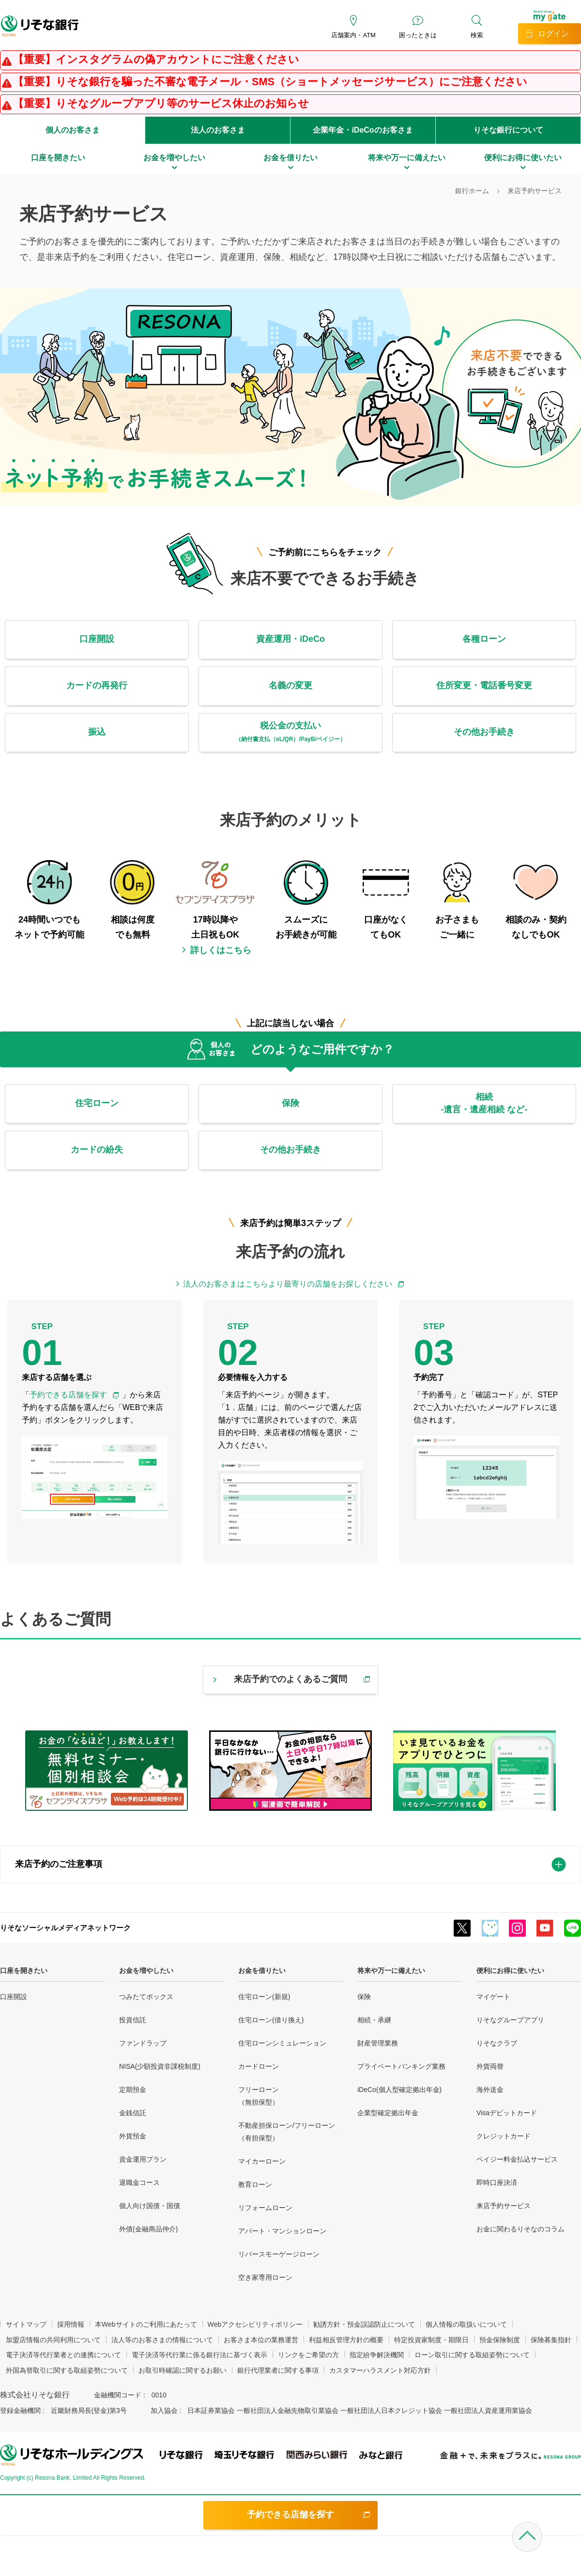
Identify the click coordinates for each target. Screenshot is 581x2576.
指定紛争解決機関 (377, 2355)
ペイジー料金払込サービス (517, 2159)
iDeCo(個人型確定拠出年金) (399, 2089)
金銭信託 (132, 2113)
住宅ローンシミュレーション (282, 2043)
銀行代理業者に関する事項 (278, 2370)
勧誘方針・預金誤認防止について (364, 2324)
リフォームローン (265, 2208)
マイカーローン (262, 2161)
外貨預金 (132, 2136)
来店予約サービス (503, 2206)
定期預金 (132, 2089)
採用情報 (70, 2324)
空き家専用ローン (265, 2277)
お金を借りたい (262, 1970)
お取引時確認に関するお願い (182, 2370)
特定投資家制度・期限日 (431, 2340)
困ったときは (418, 35)
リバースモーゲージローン (279, 2254)
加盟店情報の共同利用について (53, 2340)
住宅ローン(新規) (264, 1996)
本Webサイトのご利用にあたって (146, 2324)
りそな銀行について (508, 130)
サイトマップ (26, 2324)
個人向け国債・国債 (149, 2206)
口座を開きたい (23, 1970)
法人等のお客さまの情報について (162, 2340)
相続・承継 (374, 2020)
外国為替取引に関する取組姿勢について (67, 2370)
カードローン (258, 2066)
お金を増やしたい (146, 1970)
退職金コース (139, 2182)
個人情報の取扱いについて (466, 2324)
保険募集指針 (551, 2340)
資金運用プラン (143, 2159)
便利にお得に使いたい (510, 1970)
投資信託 (132, 2020)
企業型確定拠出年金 (387, 2113)
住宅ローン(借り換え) (271, 2020)
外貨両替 (490, 2066)
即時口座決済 (496, 2182)
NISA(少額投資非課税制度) (159, 2066)
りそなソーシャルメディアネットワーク (65, 1928)
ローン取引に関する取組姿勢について (472, 2355)
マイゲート (493, 1996)
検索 (477, 35)
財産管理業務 (377, 2043)
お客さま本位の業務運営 (261, 2340)
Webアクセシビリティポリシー (255, 2324)
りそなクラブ (496, 2043)
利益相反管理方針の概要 (346, 2340)
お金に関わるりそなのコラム (520, 2229)
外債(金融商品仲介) (148, 2229)
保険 (364, 1996)
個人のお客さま (73, 130)
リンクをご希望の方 (308, 2355)
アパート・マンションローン (282, 2231)
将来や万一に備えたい (391, 1970)
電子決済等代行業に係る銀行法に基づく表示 (199, 2355)
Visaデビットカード (506, 2113)
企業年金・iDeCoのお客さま (363, 130)
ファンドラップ (143, 2043)
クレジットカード (503, 2136)
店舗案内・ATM (353, 35)
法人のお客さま (218, 130)
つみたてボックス (146, 1996)
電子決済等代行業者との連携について (63, 2355)
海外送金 (490, 2089)
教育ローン (255, 2184)
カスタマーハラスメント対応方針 (380, 2370)
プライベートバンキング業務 (401, 2066)
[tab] (290, 1864)
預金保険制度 (499, 2340)
